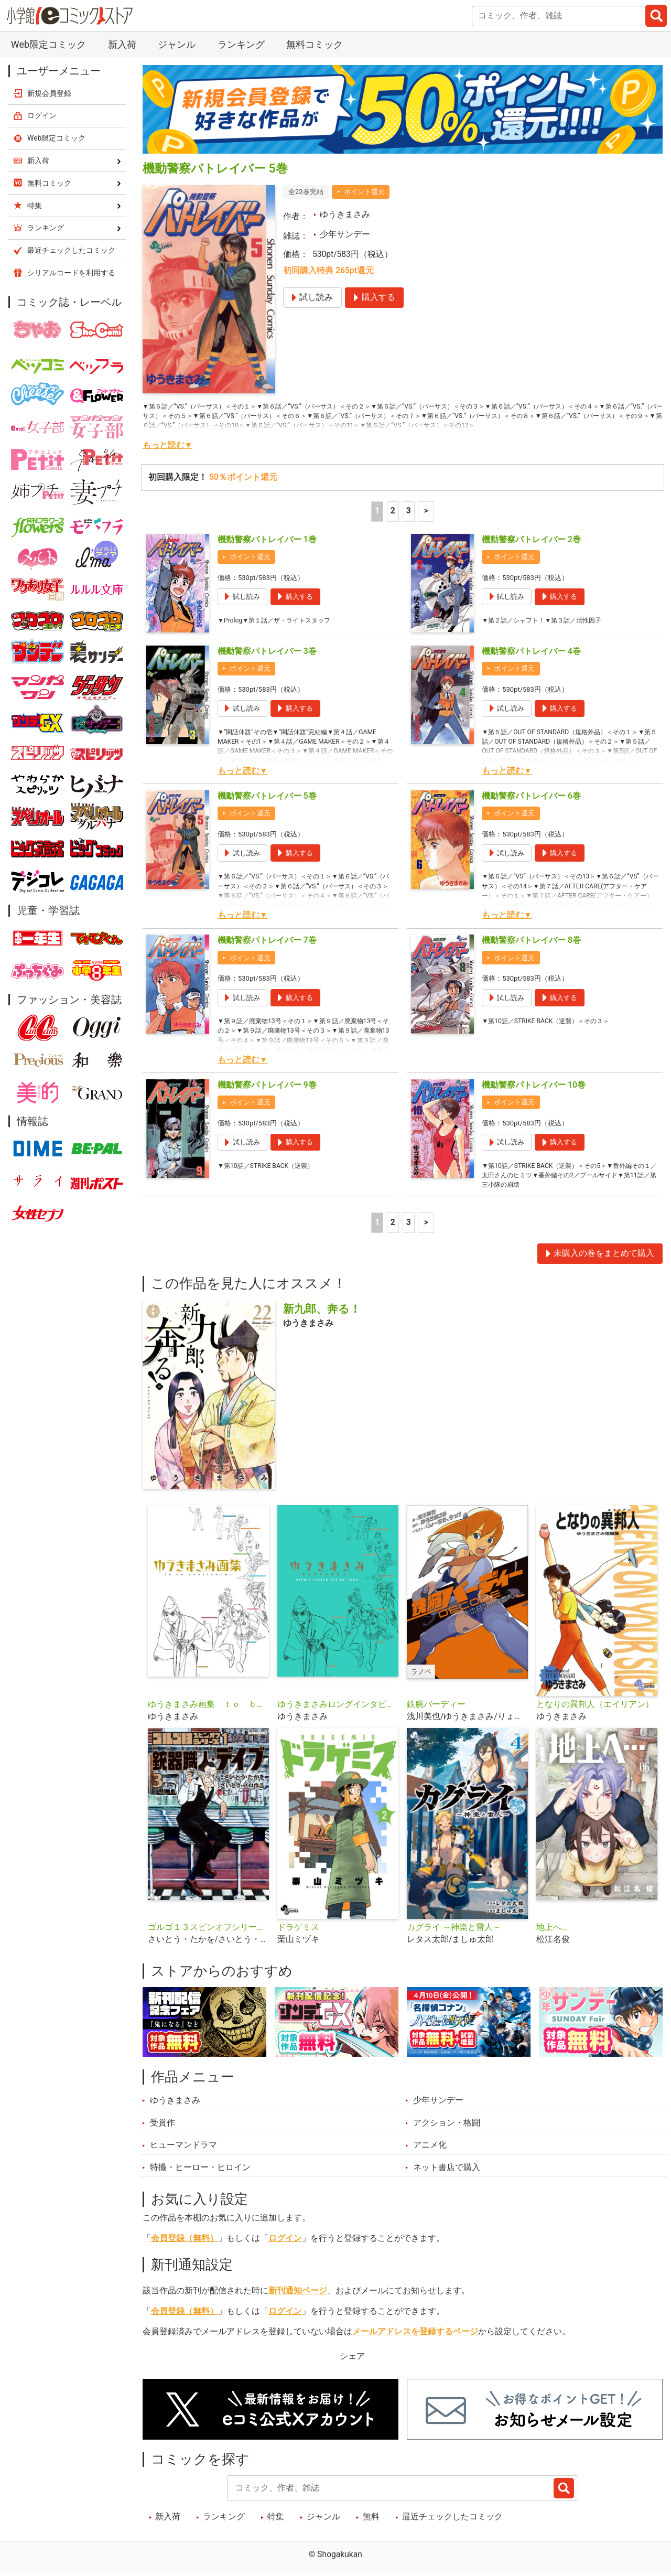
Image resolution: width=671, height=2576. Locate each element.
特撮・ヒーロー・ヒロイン (200, 2175)
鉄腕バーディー (436, 1712)
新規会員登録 (49, 93)
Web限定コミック (48, 44)
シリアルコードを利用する (71, 273)
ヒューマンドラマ (183, 2153)
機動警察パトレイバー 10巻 (534, 1085)
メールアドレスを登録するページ (415, 2339)
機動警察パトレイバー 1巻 (267, 539)
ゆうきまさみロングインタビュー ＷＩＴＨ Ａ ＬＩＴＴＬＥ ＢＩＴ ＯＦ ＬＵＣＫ (337, 1712)
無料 (371, 2525)
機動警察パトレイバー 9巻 (267, 1085)
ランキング (241, 44)
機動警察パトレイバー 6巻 (531, 796)
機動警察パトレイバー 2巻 (531, 539)
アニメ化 (430, 2153)
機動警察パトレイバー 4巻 (531, 651)
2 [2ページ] (393, 511)
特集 (275, 2525)
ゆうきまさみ (345, 214)
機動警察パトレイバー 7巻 (267, 940)
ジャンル (177, 44)
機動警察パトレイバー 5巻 (267, 796)
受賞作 (162, 2130)
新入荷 (122, 44)
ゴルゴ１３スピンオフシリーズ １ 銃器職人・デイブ (208, 1935)
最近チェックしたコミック (452, 2525)
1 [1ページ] (377, 511)
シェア (352, 2364)
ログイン (285, 2246)
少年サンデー (345, 234)
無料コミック (314, 44)
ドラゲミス (298, 1935)
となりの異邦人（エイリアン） (595, 1712)
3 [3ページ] (408, 511)
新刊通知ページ (297, 2298)
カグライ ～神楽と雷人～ (454, 1935)
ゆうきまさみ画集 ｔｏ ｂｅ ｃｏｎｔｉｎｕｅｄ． (208, 1712)
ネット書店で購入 (446, 2175)
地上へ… (551, 1935)
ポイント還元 (364, 192)
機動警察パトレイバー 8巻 (531, 940)
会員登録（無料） (184, 2246)
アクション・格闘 (446, 2130)
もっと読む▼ (167, 445)
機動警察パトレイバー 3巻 (267, 651)
